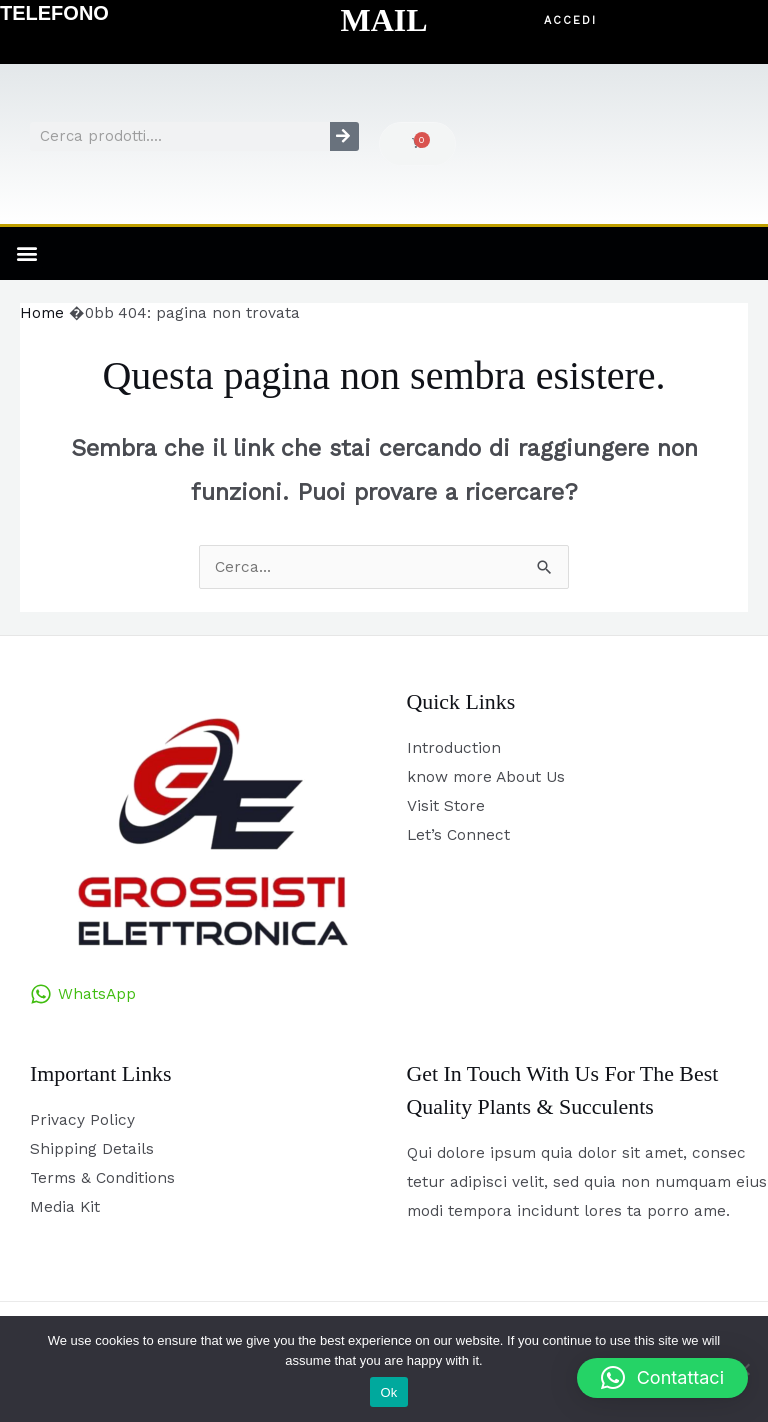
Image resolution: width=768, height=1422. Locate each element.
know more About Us (486, 777)
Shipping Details (92, 1149)
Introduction (454, 748)
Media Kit (65, 1207)
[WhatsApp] (83, 994)
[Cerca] (344, 136)
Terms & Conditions (102, 1178)
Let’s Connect (458, 835)
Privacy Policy (82, 1120)
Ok (388, 1392)
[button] (570, 21)
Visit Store (446, 806)
